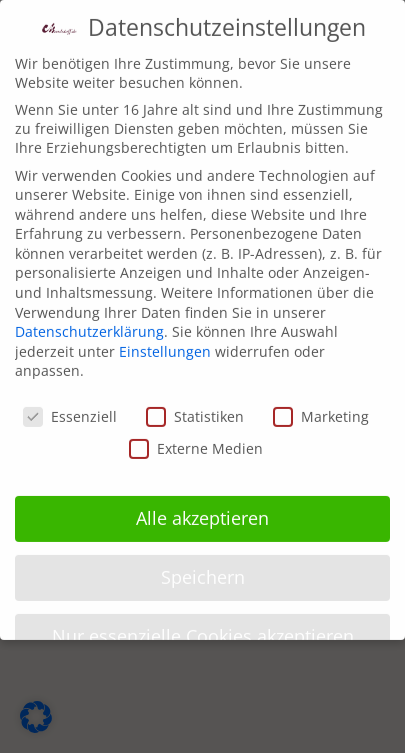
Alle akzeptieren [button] (202, 505)
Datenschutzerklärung (89, 318)
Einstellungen (165, 338)
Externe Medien (196, 435)
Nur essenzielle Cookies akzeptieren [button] (203, 623)
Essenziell (70, 403)
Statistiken (195, 403)
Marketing (321, 403)
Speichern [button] (203, 564)
